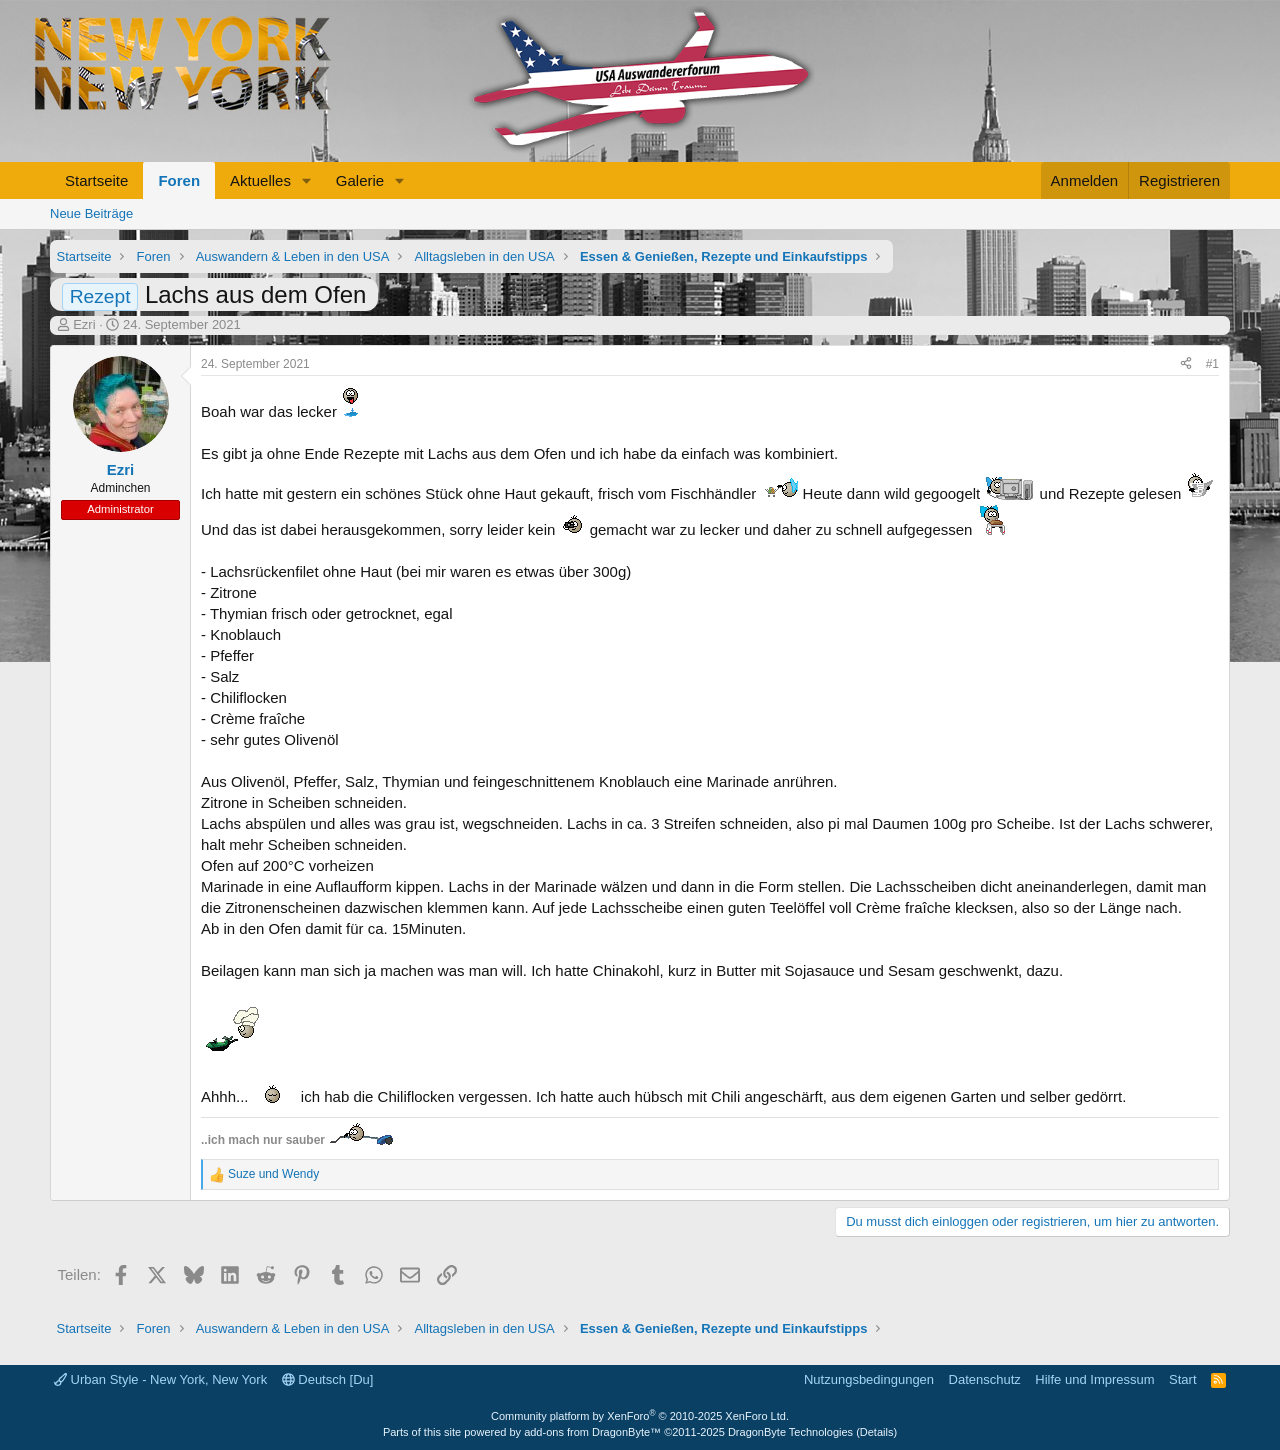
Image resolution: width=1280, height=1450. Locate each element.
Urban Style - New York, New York (160, 1379)
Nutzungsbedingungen (869, 1379)
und (273, 1174)
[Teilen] (1186, 364)
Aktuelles (260, 180)
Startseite (96, 180)
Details (877, 1432)
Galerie (360, 180)
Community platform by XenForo (640, 1416)
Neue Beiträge (91, 213)
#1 (1212, 364)
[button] (307, 180)
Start (1182, 1379)
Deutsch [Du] (328, 1379)
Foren (179, 180)
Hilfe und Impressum (1094, 1379)
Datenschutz (985, 1379)
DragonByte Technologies (790, 1432)
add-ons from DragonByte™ (592, 1432)
